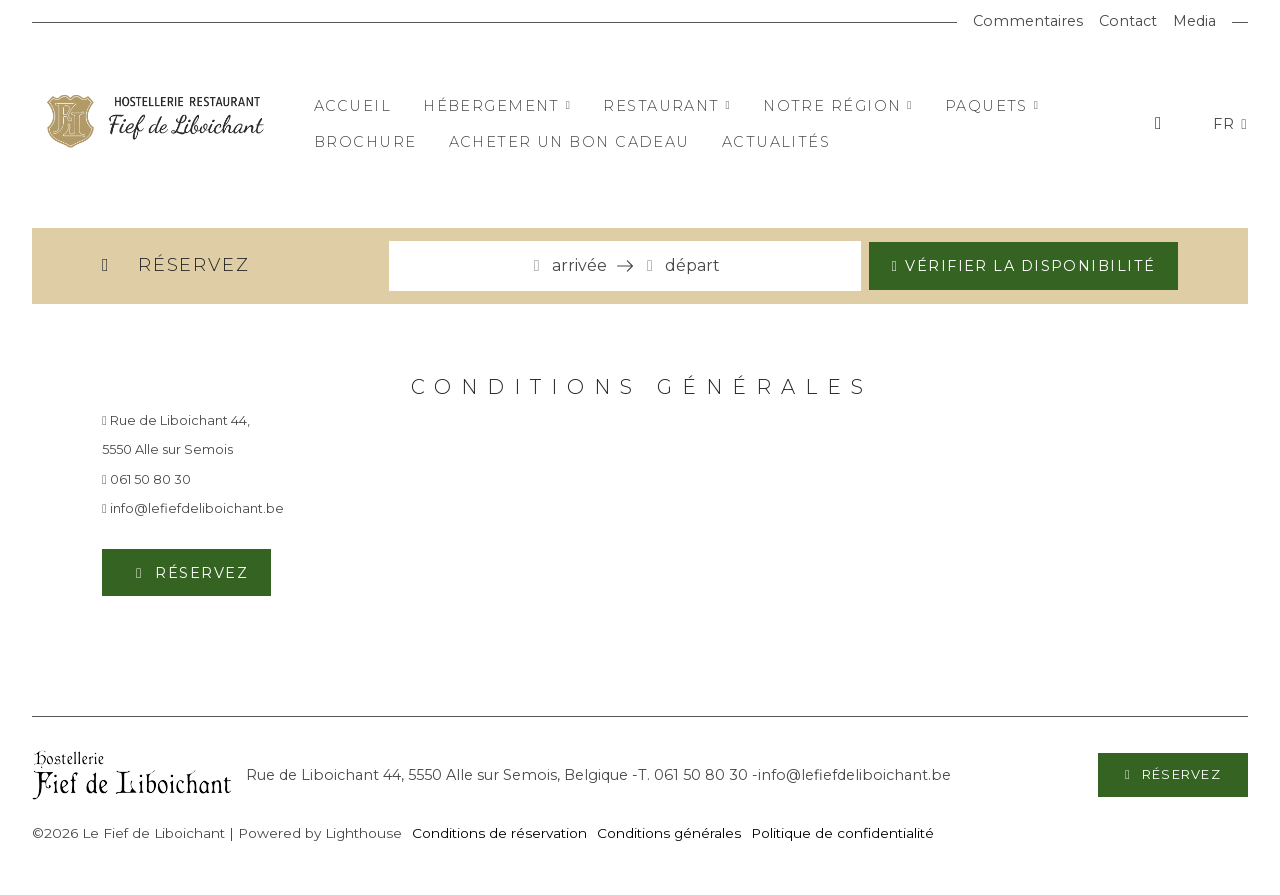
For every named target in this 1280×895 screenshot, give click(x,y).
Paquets (992, 106)
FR (1227, 124)
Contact (1128, 21)
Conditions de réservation (499, 833)
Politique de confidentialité (842, 833)
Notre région (838, 106)
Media (1194, 21)
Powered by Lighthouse (320, 833)
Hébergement (497, 106)
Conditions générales (669, 833)
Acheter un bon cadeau (569, 142)
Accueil (352, 106)
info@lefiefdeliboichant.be (193, 508)
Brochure (365, 142)
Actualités (776, 142)
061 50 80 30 (146, 479)
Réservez (199, 573)
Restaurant (667, 106)
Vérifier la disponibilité (1030, 266)
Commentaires (1028, 21)
